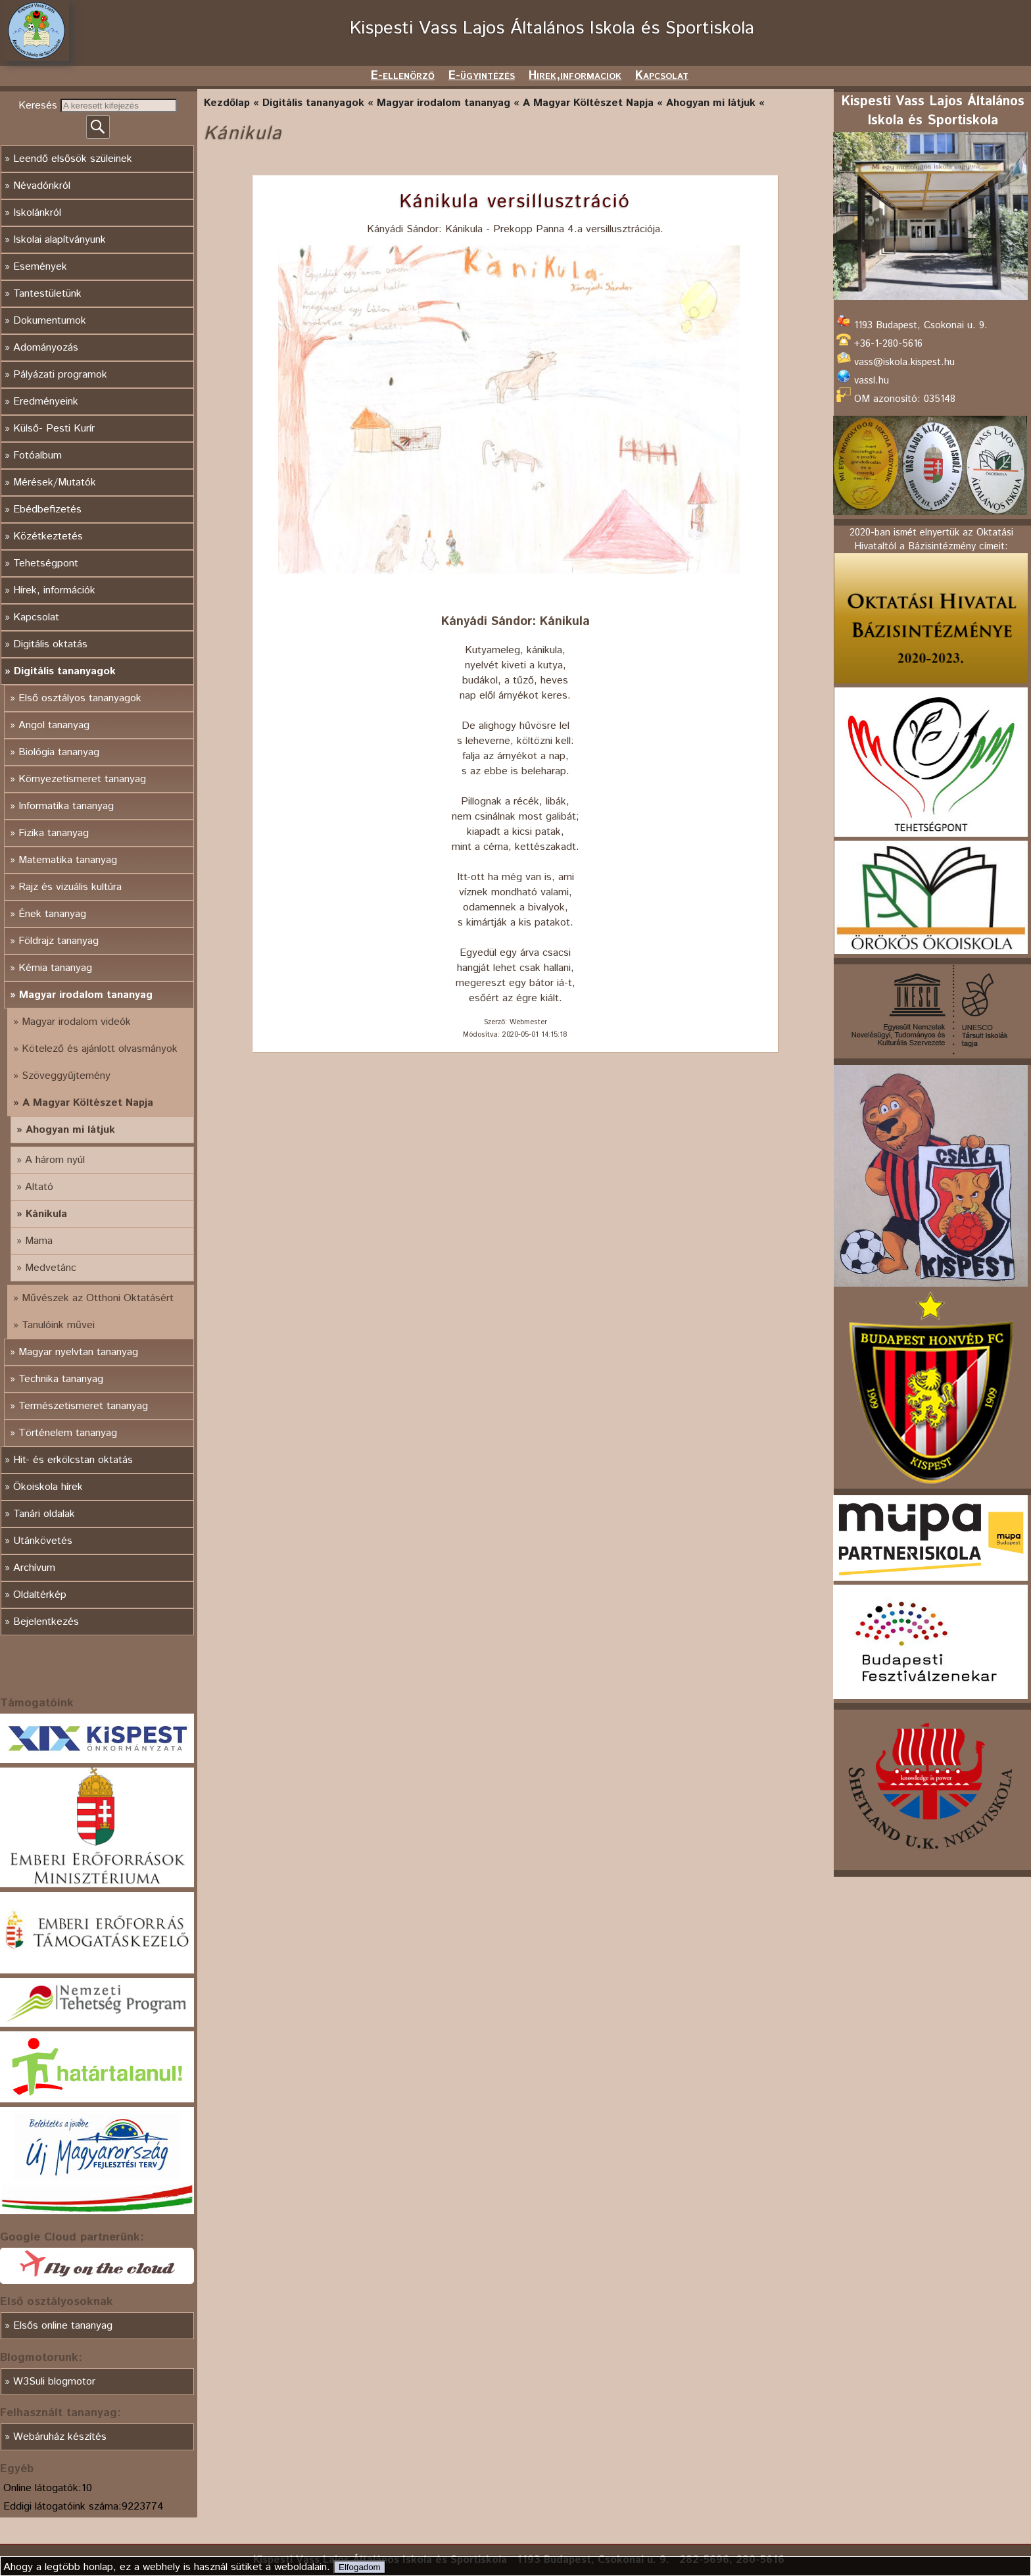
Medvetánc (50, 1268)
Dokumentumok (49, 320)
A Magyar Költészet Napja (87, 1102)
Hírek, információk (54, 590)
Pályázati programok (60, 374)
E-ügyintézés (481, 75)
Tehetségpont (45, 563)
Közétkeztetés (48, 536)
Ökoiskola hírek (48, 1487)
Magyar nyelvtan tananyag (78, 1352)
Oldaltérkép (39, 1594)
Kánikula (46, 1214)
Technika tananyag (60, 1379)
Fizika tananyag (53, 833)
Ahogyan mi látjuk (70, 1129)
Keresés (39, 105)
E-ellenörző (403, 75)
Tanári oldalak (44, 1514)
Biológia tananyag (58, 752)
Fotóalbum (37, 455)
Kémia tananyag (55, 968)
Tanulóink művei (58, 1325)
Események (40, 266)
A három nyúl (55, 1160)
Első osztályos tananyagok (79, 698)
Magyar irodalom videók (76, 1021)
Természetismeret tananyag (83, 1406)
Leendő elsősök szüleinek (72, 158)
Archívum (34, 1567)
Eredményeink (45, 401)
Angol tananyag (53, 725)
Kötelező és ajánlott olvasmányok (100, 1048)
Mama (39, 1241)
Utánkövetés (42, 1540)
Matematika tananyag (67, 860)
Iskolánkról (37, 212)
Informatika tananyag (66, 806)
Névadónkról (41, 185)
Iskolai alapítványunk (59, 239)
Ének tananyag (52, 914)
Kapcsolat (661, 75)
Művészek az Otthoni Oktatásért (98, 1298)
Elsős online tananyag (62, 2325)
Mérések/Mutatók (54, 482)
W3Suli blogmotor (54, 2381)
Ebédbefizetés (47, 509)
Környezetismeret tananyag (82, 779)
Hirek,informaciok (575, 75)
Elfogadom (360, 2567)
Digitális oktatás (50, 644)
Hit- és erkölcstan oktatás (73, 1460)
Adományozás (45, 347)
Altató (39, 1187)
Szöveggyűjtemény (66, 1075)
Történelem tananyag (67, 1433)
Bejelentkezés (46, 1621)
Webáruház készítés (60, 2436)
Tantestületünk (47, 293)
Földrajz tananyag (58, 941)
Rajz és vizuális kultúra (70, 887)
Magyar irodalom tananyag (86, 995)
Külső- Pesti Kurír (54, 428)
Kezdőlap (227, 103)
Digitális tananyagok (65, 671)
